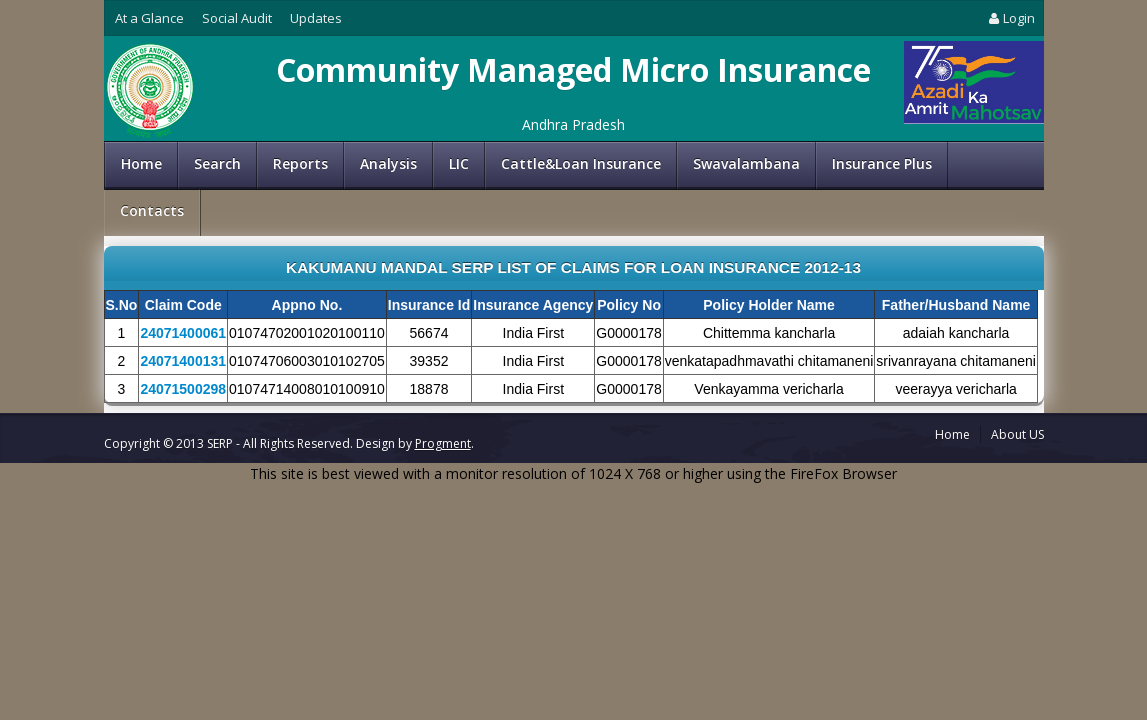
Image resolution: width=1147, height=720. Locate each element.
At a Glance (149, 18)
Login (1010, 18)
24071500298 (183, 389)
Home (141, 163)
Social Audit (237, 18)
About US (1017, 434)
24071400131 (183, 361)
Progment (443, 443)
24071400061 (183, 333)
